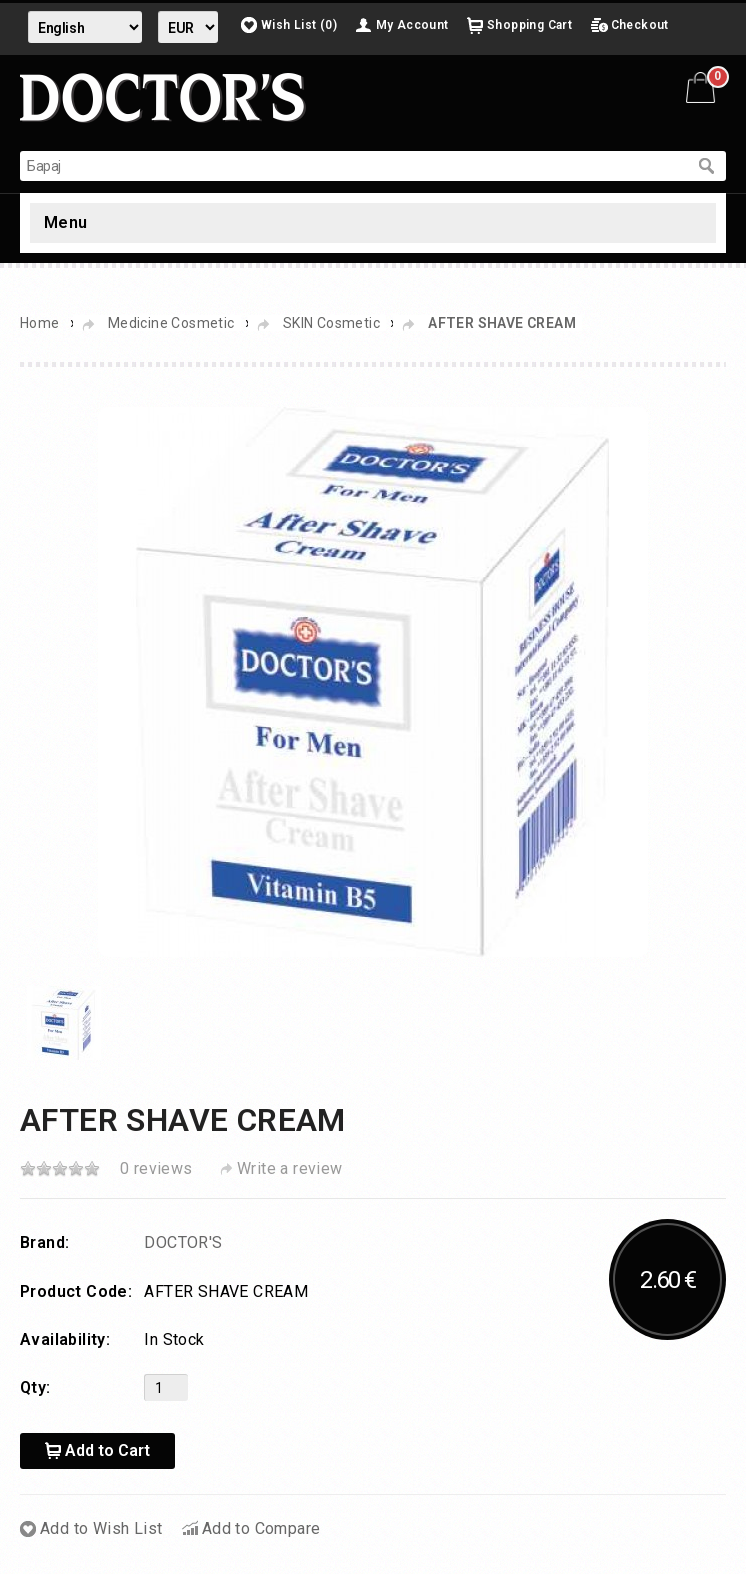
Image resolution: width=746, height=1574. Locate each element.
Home (40, 323)
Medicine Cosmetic (171, 323)
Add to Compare (261, 1528)
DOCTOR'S (183, 1242)
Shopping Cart (529, 25)
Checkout (640, 25)
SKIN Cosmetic (331, 323)
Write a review (290, 1168)
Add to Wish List (101, 1528)
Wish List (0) (299, 25)
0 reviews (156, 1168)
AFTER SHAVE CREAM (502, 323)
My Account (412, 25)
